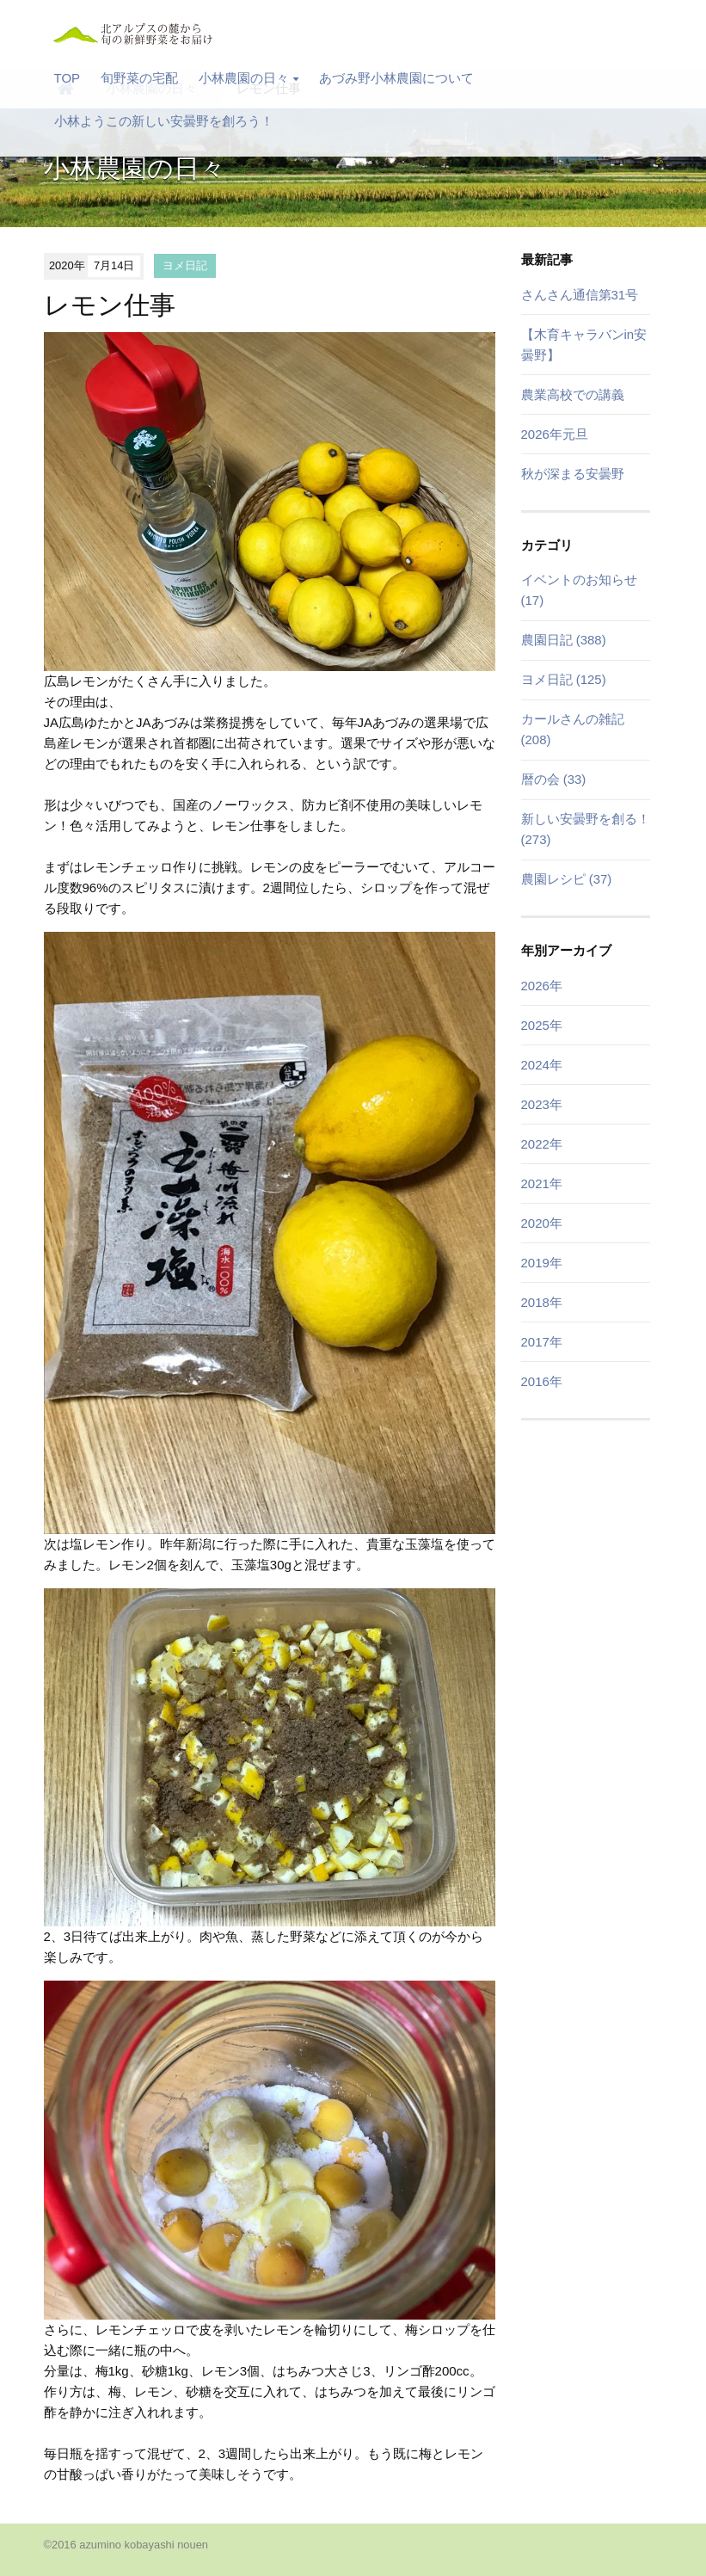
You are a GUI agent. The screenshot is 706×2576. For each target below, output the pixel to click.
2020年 (541, 1223)
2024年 (541, 1064)
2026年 (541, 985)
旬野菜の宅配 (139, 78)
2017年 (541, 1341)
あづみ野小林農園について (396, 78)
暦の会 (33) (553, 779)
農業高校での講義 (572, 394)
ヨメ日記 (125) (563, 679)
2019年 (541, 1262)
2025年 (541, 1025)
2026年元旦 (554, 434)
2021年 (541, 1183)
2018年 (541, 1302)
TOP (67, 78)
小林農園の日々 (248, 78)
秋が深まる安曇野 (572, 473)
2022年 (541, 1144)
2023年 (541, 1104)
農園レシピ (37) (566, 879)
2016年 (541, 1381)
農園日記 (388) (563, 639)
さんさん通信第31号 (580, 294)
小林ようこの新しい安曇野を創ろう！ (163, 121)
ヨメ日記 (185, 265)
